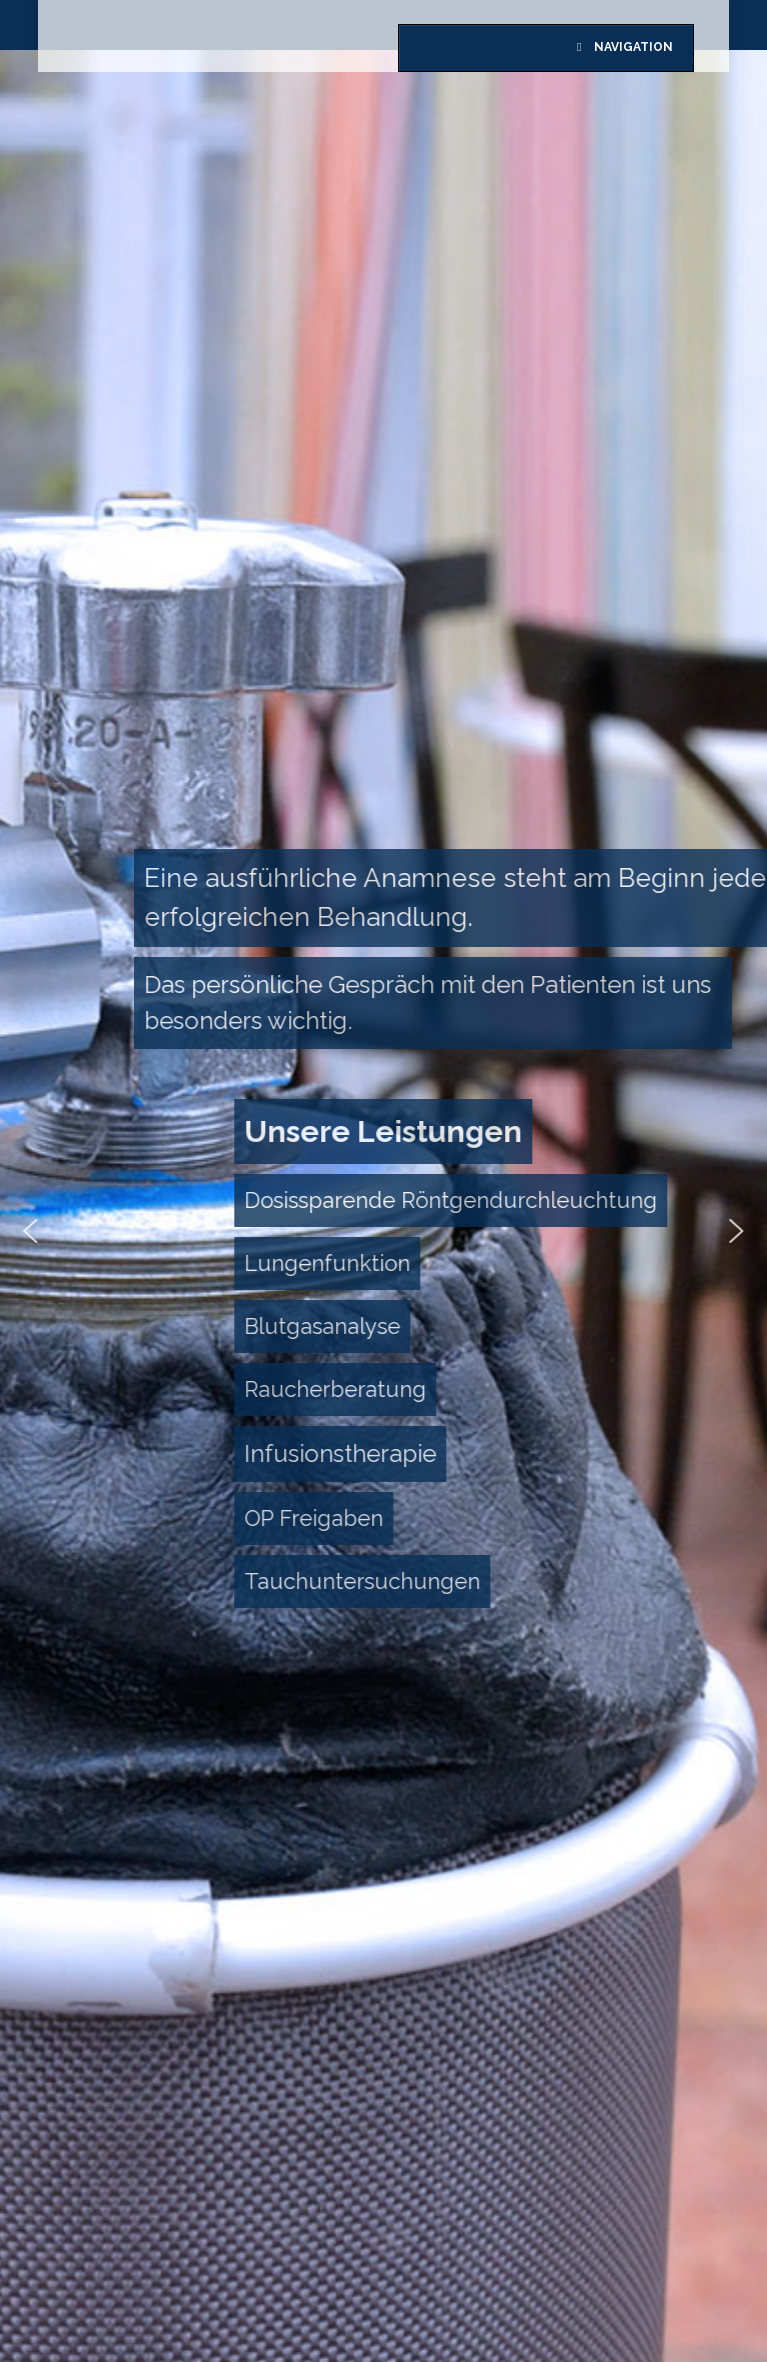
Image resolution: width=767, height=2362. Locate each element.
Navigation (622, 47)
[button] (363, 1581)
